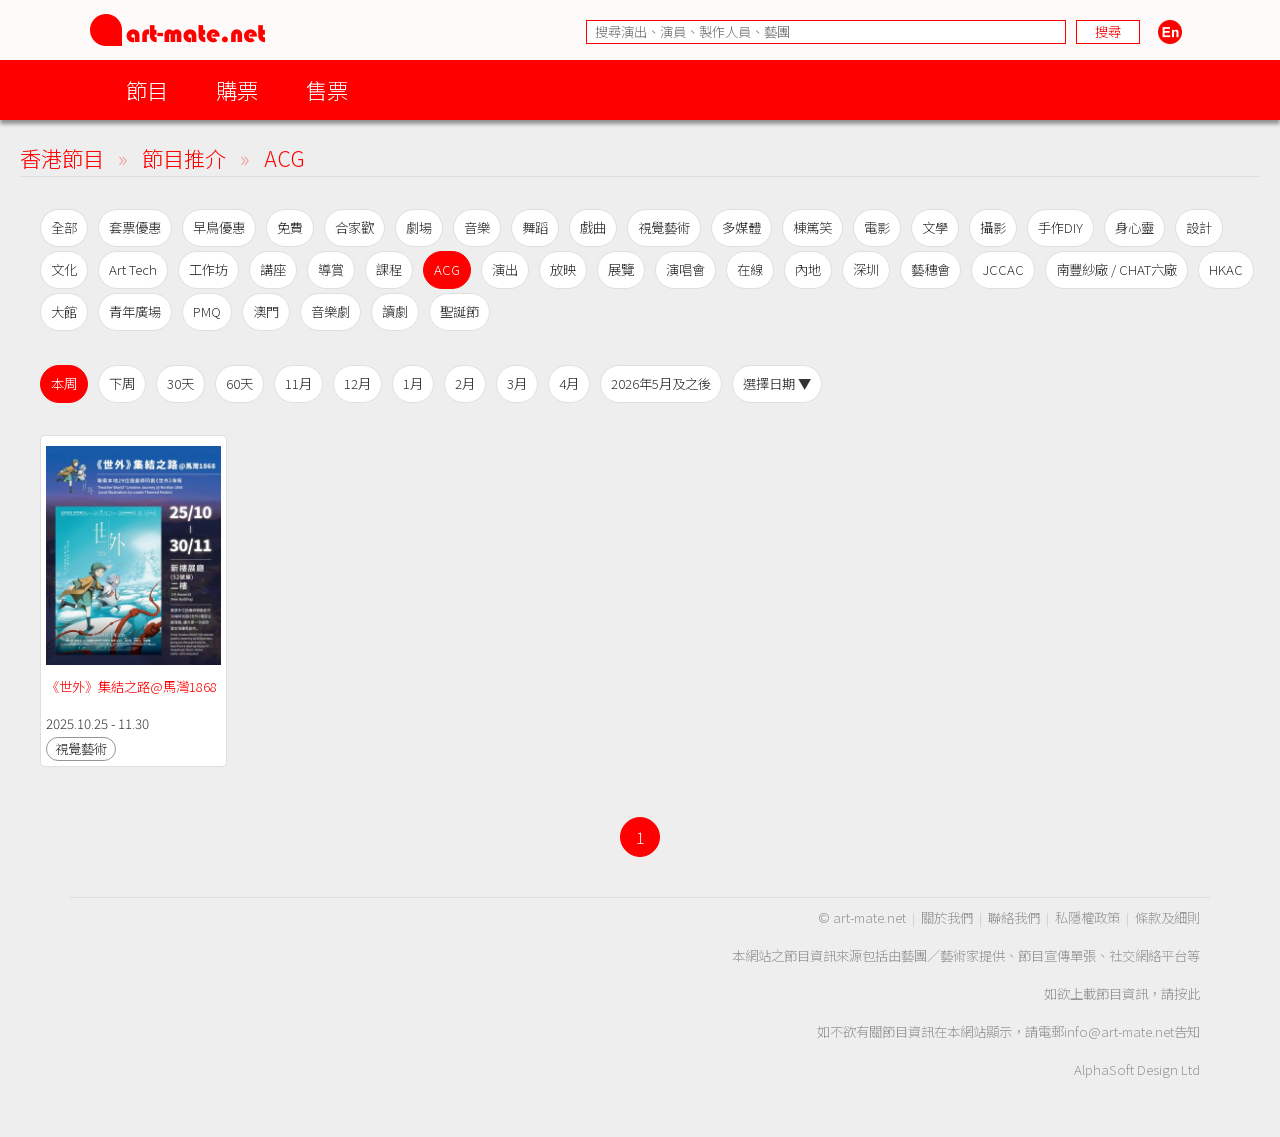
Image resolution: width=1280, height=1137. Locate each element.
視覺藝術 (664, 227)
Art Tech (133, 269)
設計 (1199, 227)
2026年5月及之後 (661, 383)
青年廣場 (135, 311)
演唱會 (685, 269)
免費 (290, 227)
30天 (180, 383)
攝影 (993, 227)
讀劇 (395, 311)
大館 (64, 311)
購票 (237, 89)
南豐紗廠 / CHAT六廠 (1116, 269)
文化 (64, 269)
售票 (327, 89)
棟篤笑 (812, 227)
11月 (298, 383)
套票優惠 (135, 227)
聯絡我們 (1014, 917)
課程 (389, 269)
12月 (357, 383)
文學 (935, 227)
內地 (808, 269)
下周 (122, 383)
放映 (563, 269)
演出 (505, 269)
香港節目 (62, 157)
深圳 (866, 269)
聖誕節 (459, 311)
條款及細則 (1167, 917)
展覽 (621, 269)
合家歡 (354, 227)
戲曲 (593, 227)
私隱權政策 (1087, 917)
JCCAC (1003, 269)
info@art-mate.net (1119, 1031)
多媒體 (741, 227)
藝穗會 (930, 269)
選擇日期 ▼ (777, 383)
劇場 (419, 227)
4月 (569, 383)
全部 (64, 227)
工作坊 (208, 269)
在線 (750, 269)
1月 (413, 383)
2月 (465, 383)
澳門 (266, 311)
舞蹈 (535, 227)
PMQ (207, 311)
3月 (517, 383)
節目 (147, 89)
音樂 (477, 227)
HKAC (1226, 269)
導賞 (331, 269)
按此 (1187, 993)
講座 (273, 269)
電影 (877, 227)
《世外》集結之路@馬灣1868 (131, 686)
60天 (239, 383)
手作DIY (1060, 227)
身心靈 (1134, 227)
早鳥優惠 (219, 227)
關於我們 (947, 917)
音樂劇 (330, 311)
